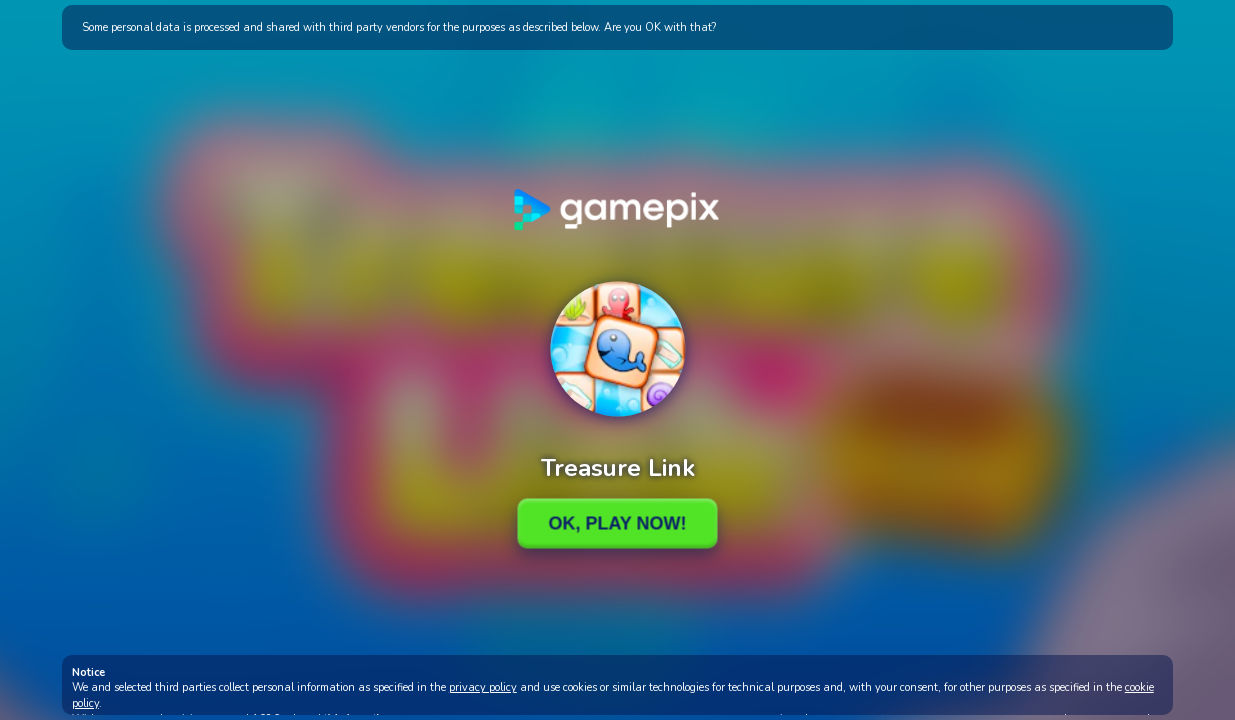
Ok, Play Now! (617, 523)
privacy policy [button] (483, 687)
